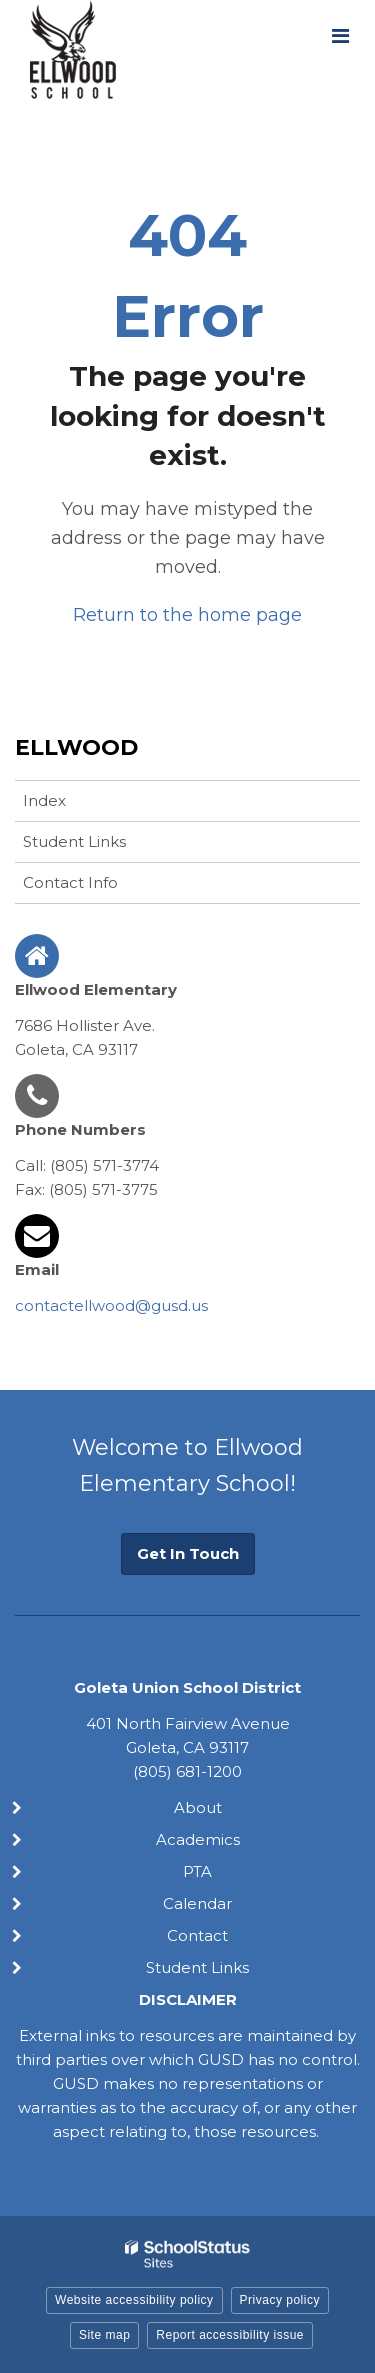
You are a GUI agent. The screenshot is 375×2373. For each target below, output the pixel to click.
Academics (198, 1839)
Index (44, 800)
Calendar (197, 1903)
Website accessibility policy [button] (134, 2300)
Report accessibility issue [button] (230, 2335)
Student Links (74, 841)
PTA (197, 1871)
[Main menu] (340, 35)
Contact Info (70, 882)
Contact (197, 1935)
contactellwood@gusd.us (111, 1305)
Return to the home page (187, 615)
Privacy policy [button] (280, 2300)
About (198, 1807)
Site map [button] (104, 2335)
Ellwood (76, 747)
